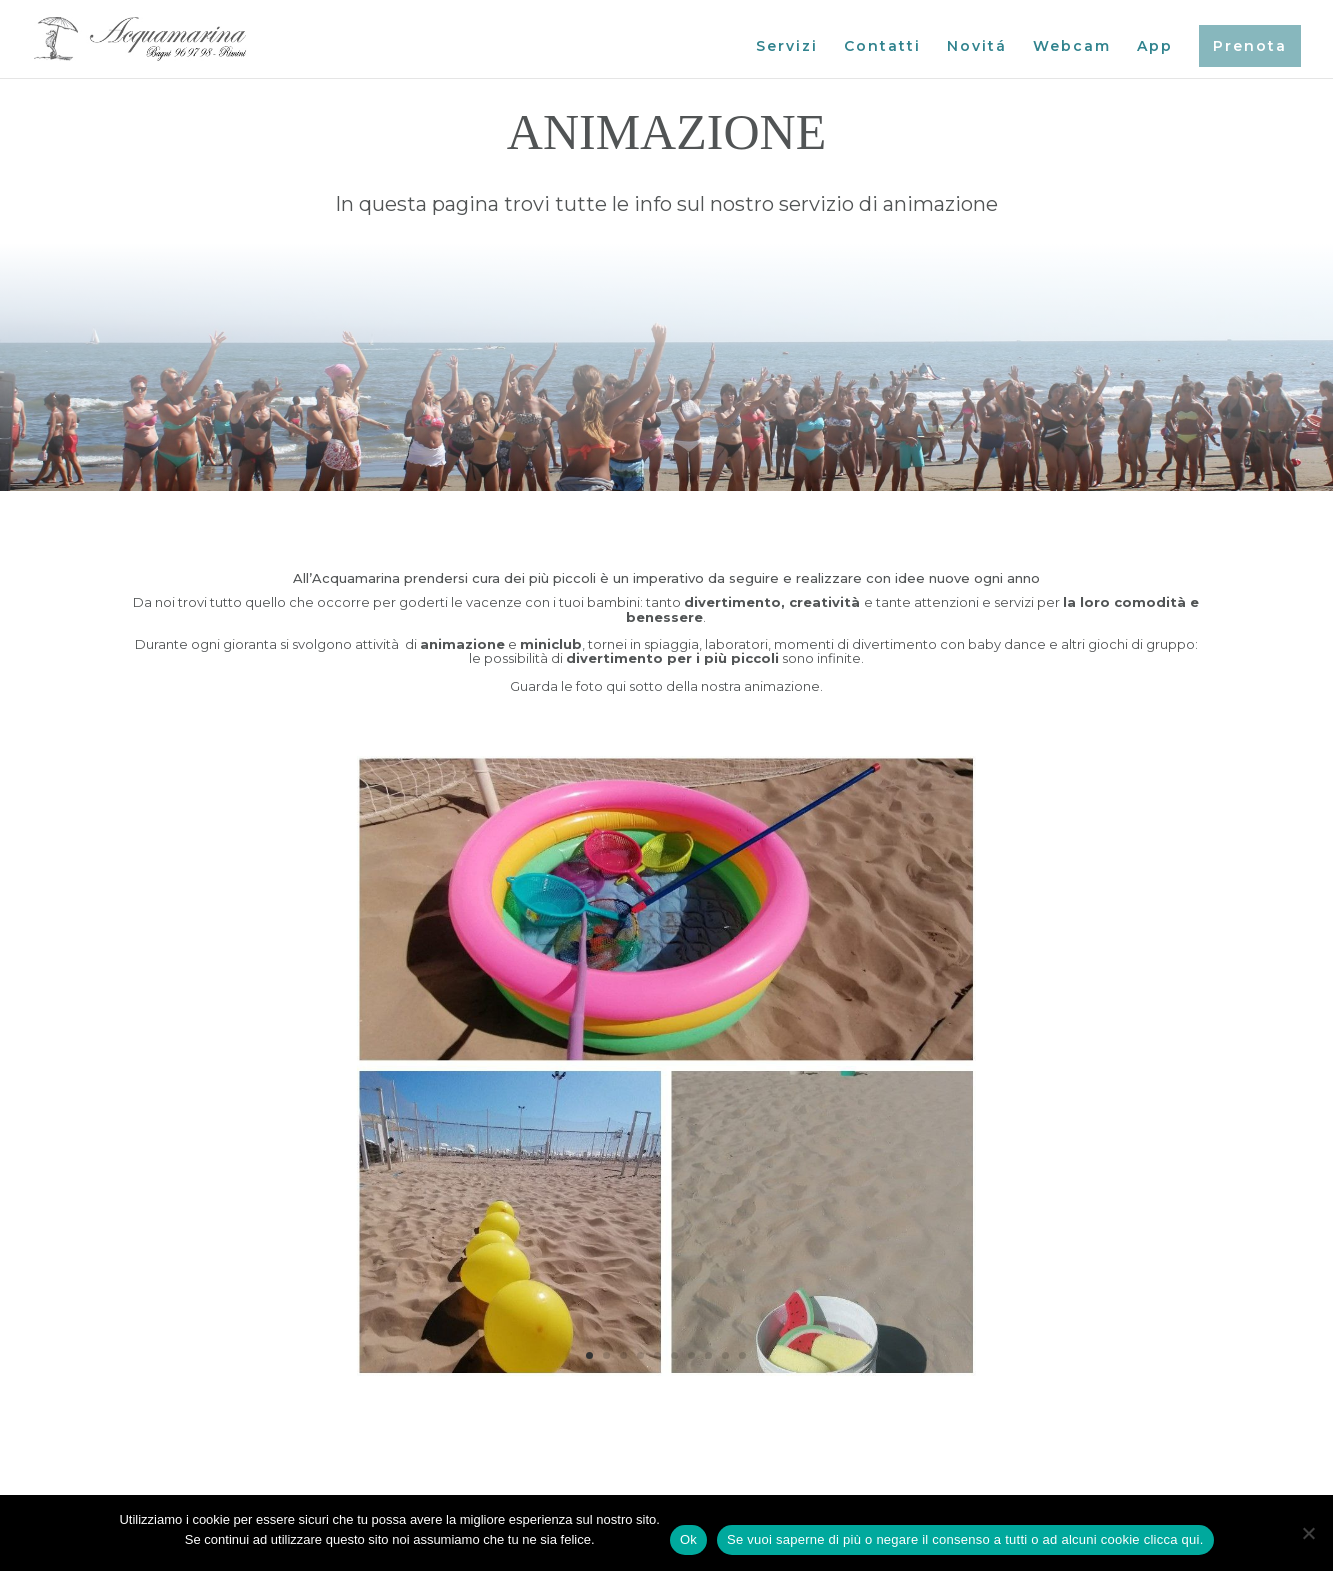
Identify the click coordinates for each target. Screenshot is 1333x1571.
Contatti (882, 47)
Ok (688, 1539)
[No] (1308, 1533)
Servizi (787, 47)
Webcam (1072, 47)
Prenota (1250, 46)
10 (742, 1355)
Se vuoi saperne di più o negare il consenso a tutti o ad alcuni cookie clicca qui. (965, 1539)
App (1155, 47)
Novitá (977, 47)
